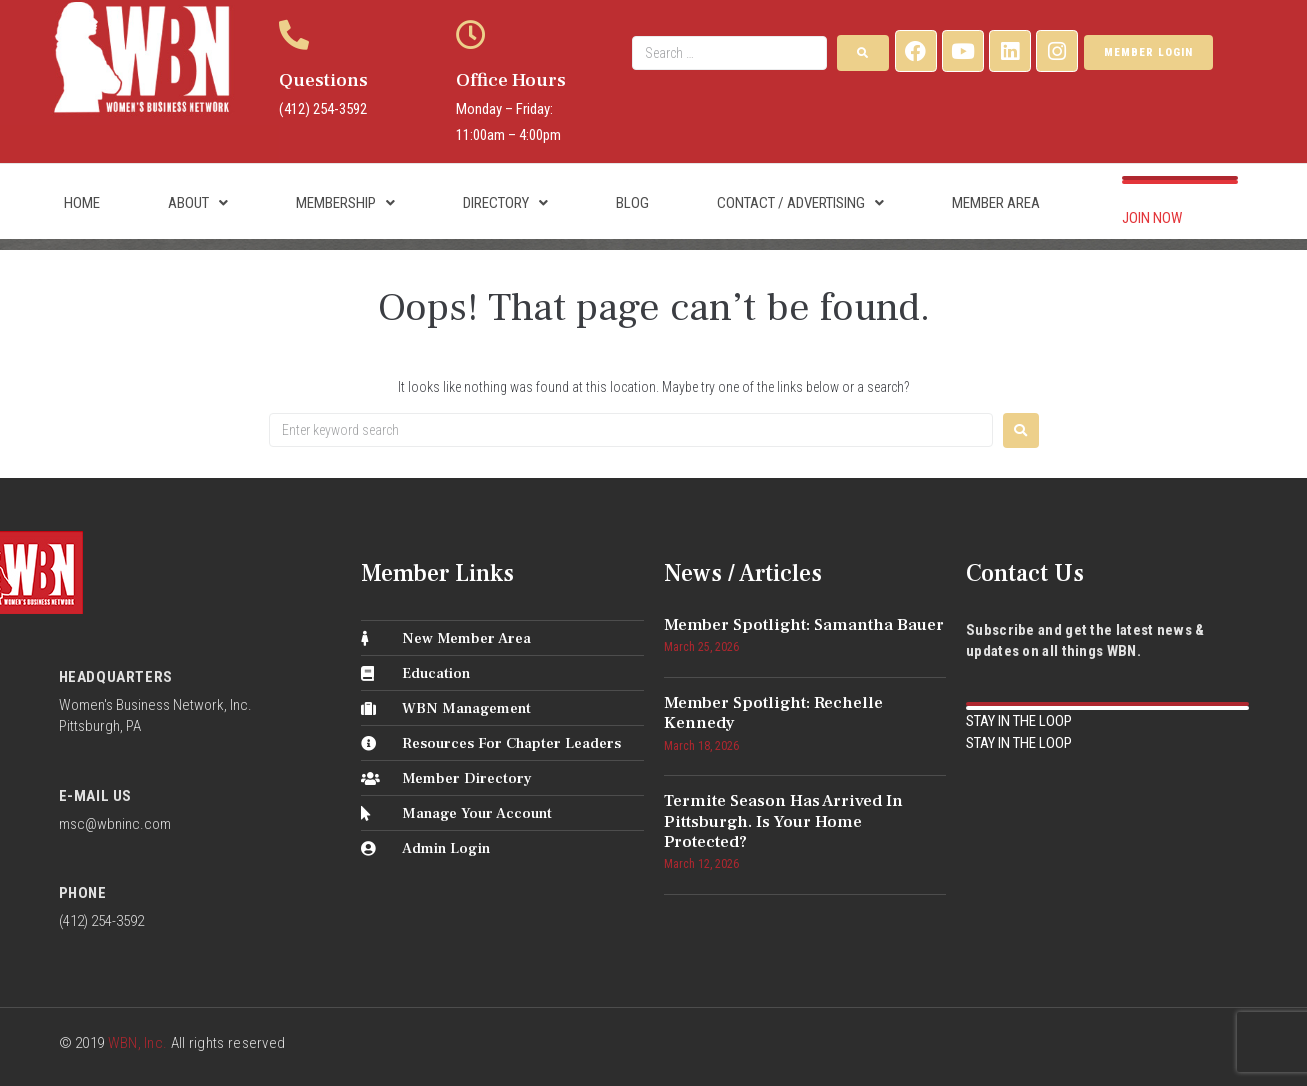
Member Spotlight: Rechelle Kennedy (773, 713)
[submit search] (863, 53)
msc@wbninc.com (115, 824)
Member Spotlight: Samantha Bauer (804, 625)
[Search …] (729, 53)
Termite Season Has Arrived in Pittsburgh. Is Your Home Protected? (783, 821)
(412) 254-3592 (323, 109)
